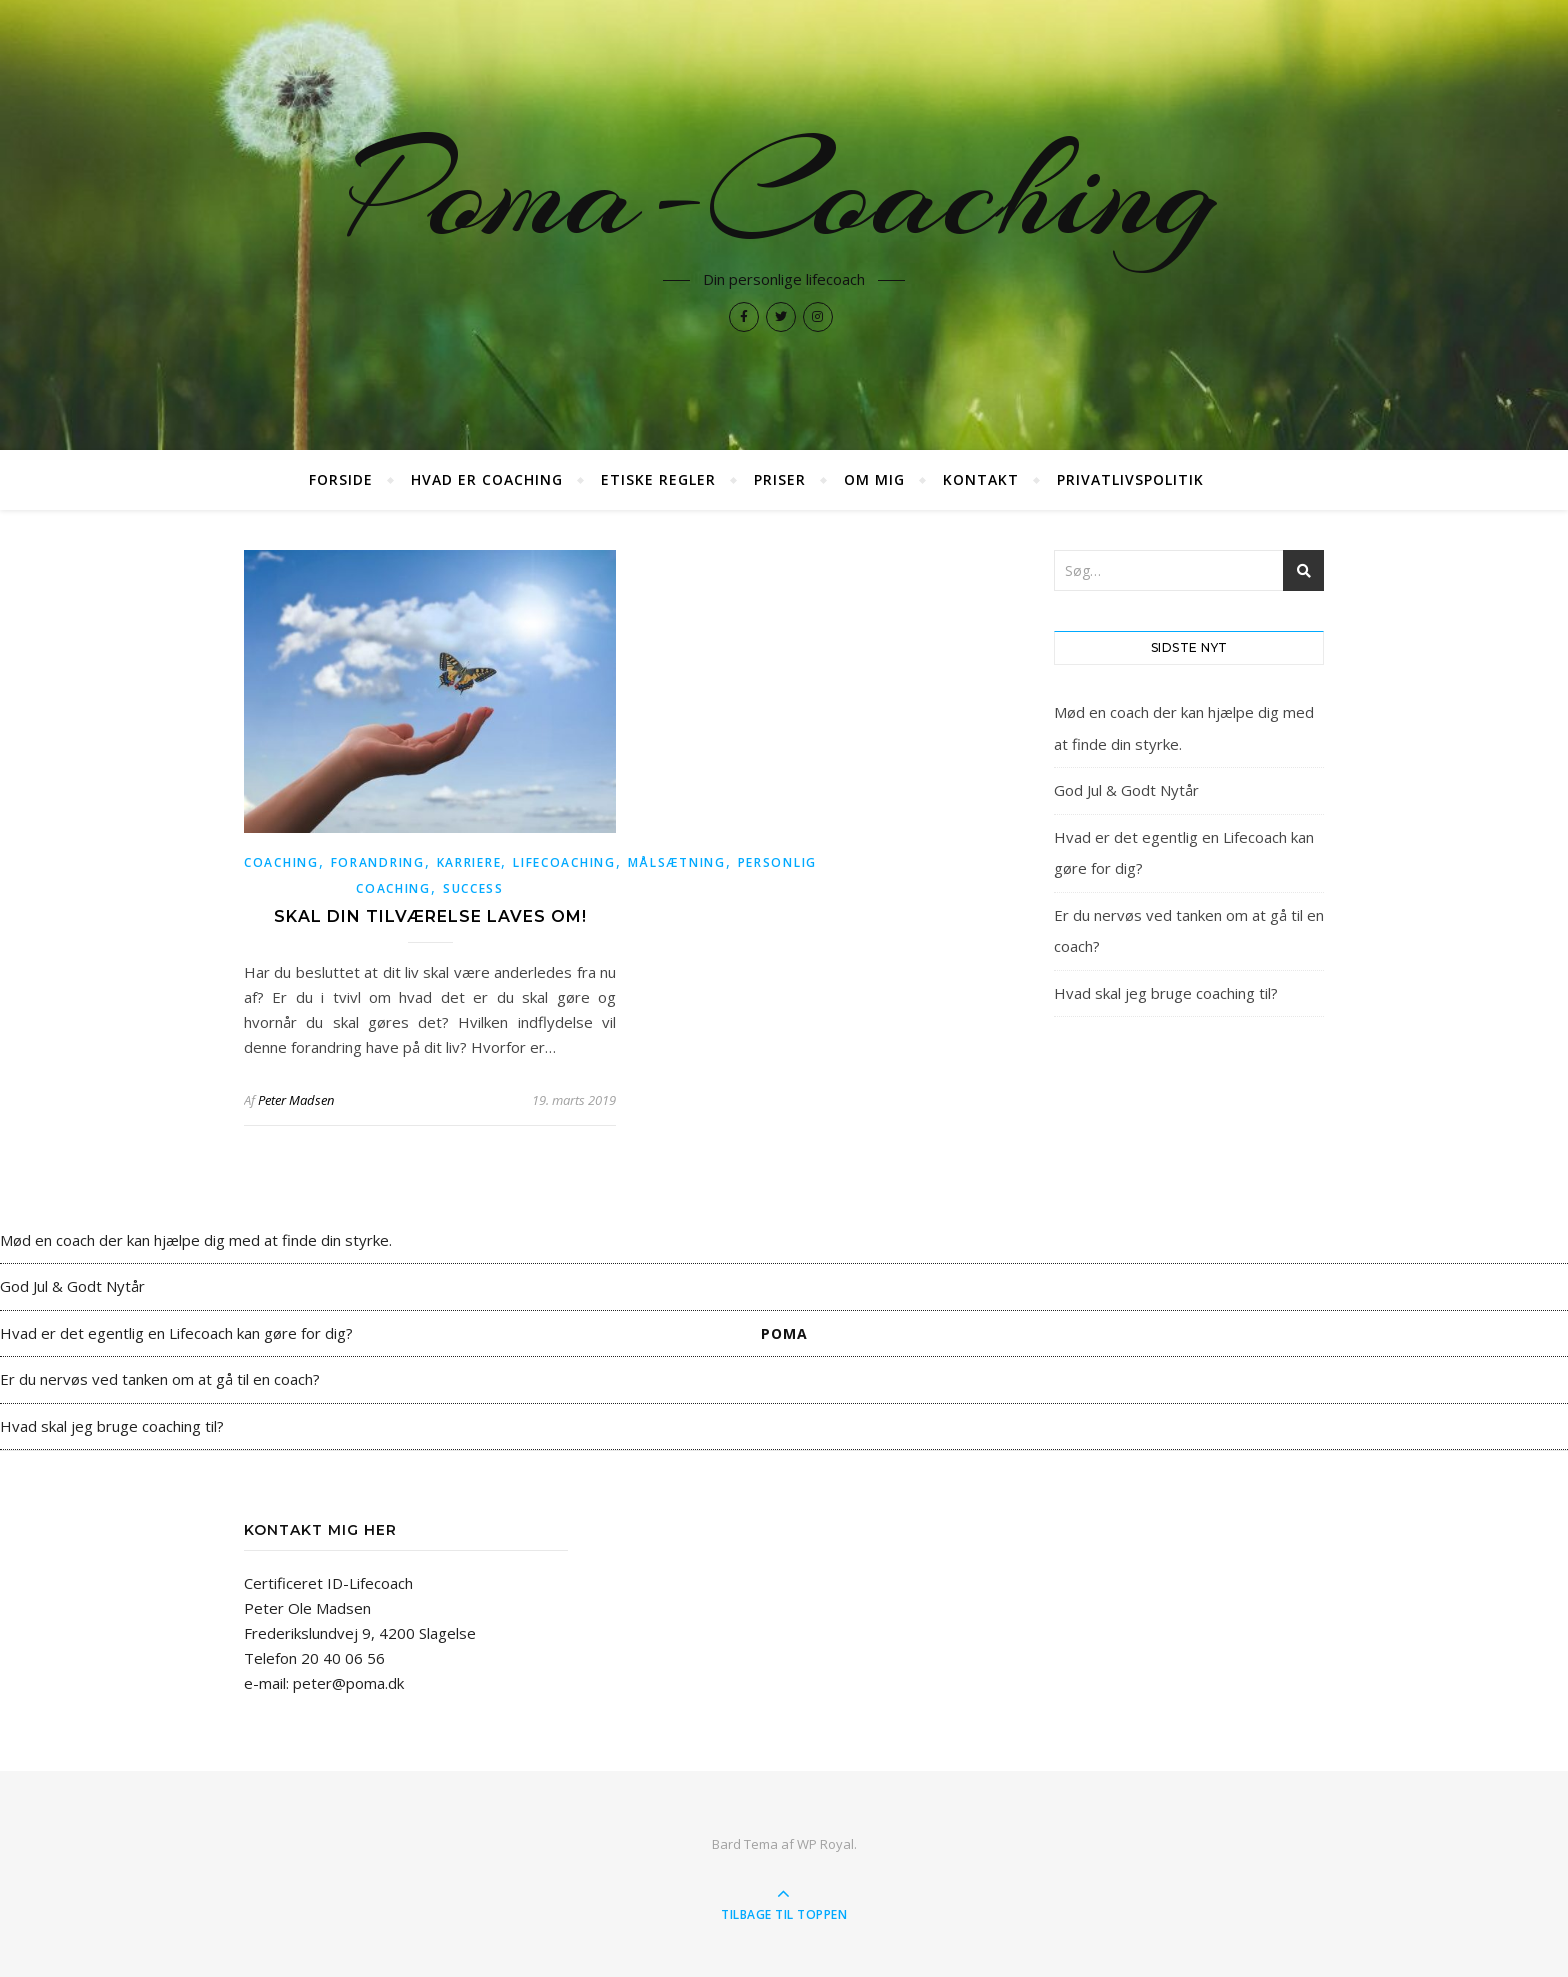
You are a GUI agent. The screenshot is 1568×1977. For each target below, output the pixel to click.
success (473, 888)
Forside (341, 479)
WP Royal (825, 1844)
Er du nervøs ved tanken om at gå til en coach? (160, 1379)
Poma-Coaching (784, 192)
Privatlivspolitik (1130, 479)
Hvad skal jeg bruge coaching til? (1166, 993)
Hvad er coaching (487, 479)
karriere (469, 862)
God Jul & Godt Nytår (1126, 790)
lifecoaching (564, 862)
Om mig (874, 479)
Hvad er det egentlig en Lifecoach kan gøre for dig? (176, 1333)
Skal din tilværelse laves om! (430, 916)
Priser (780, 479)
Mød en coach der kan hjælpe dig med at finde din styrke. (196, 1240)
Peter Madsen (296, 1100)
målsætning (677, 862)
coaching (281, 862)
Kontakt (981, 479)
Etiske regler (658, 479)
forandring (378, 862)
